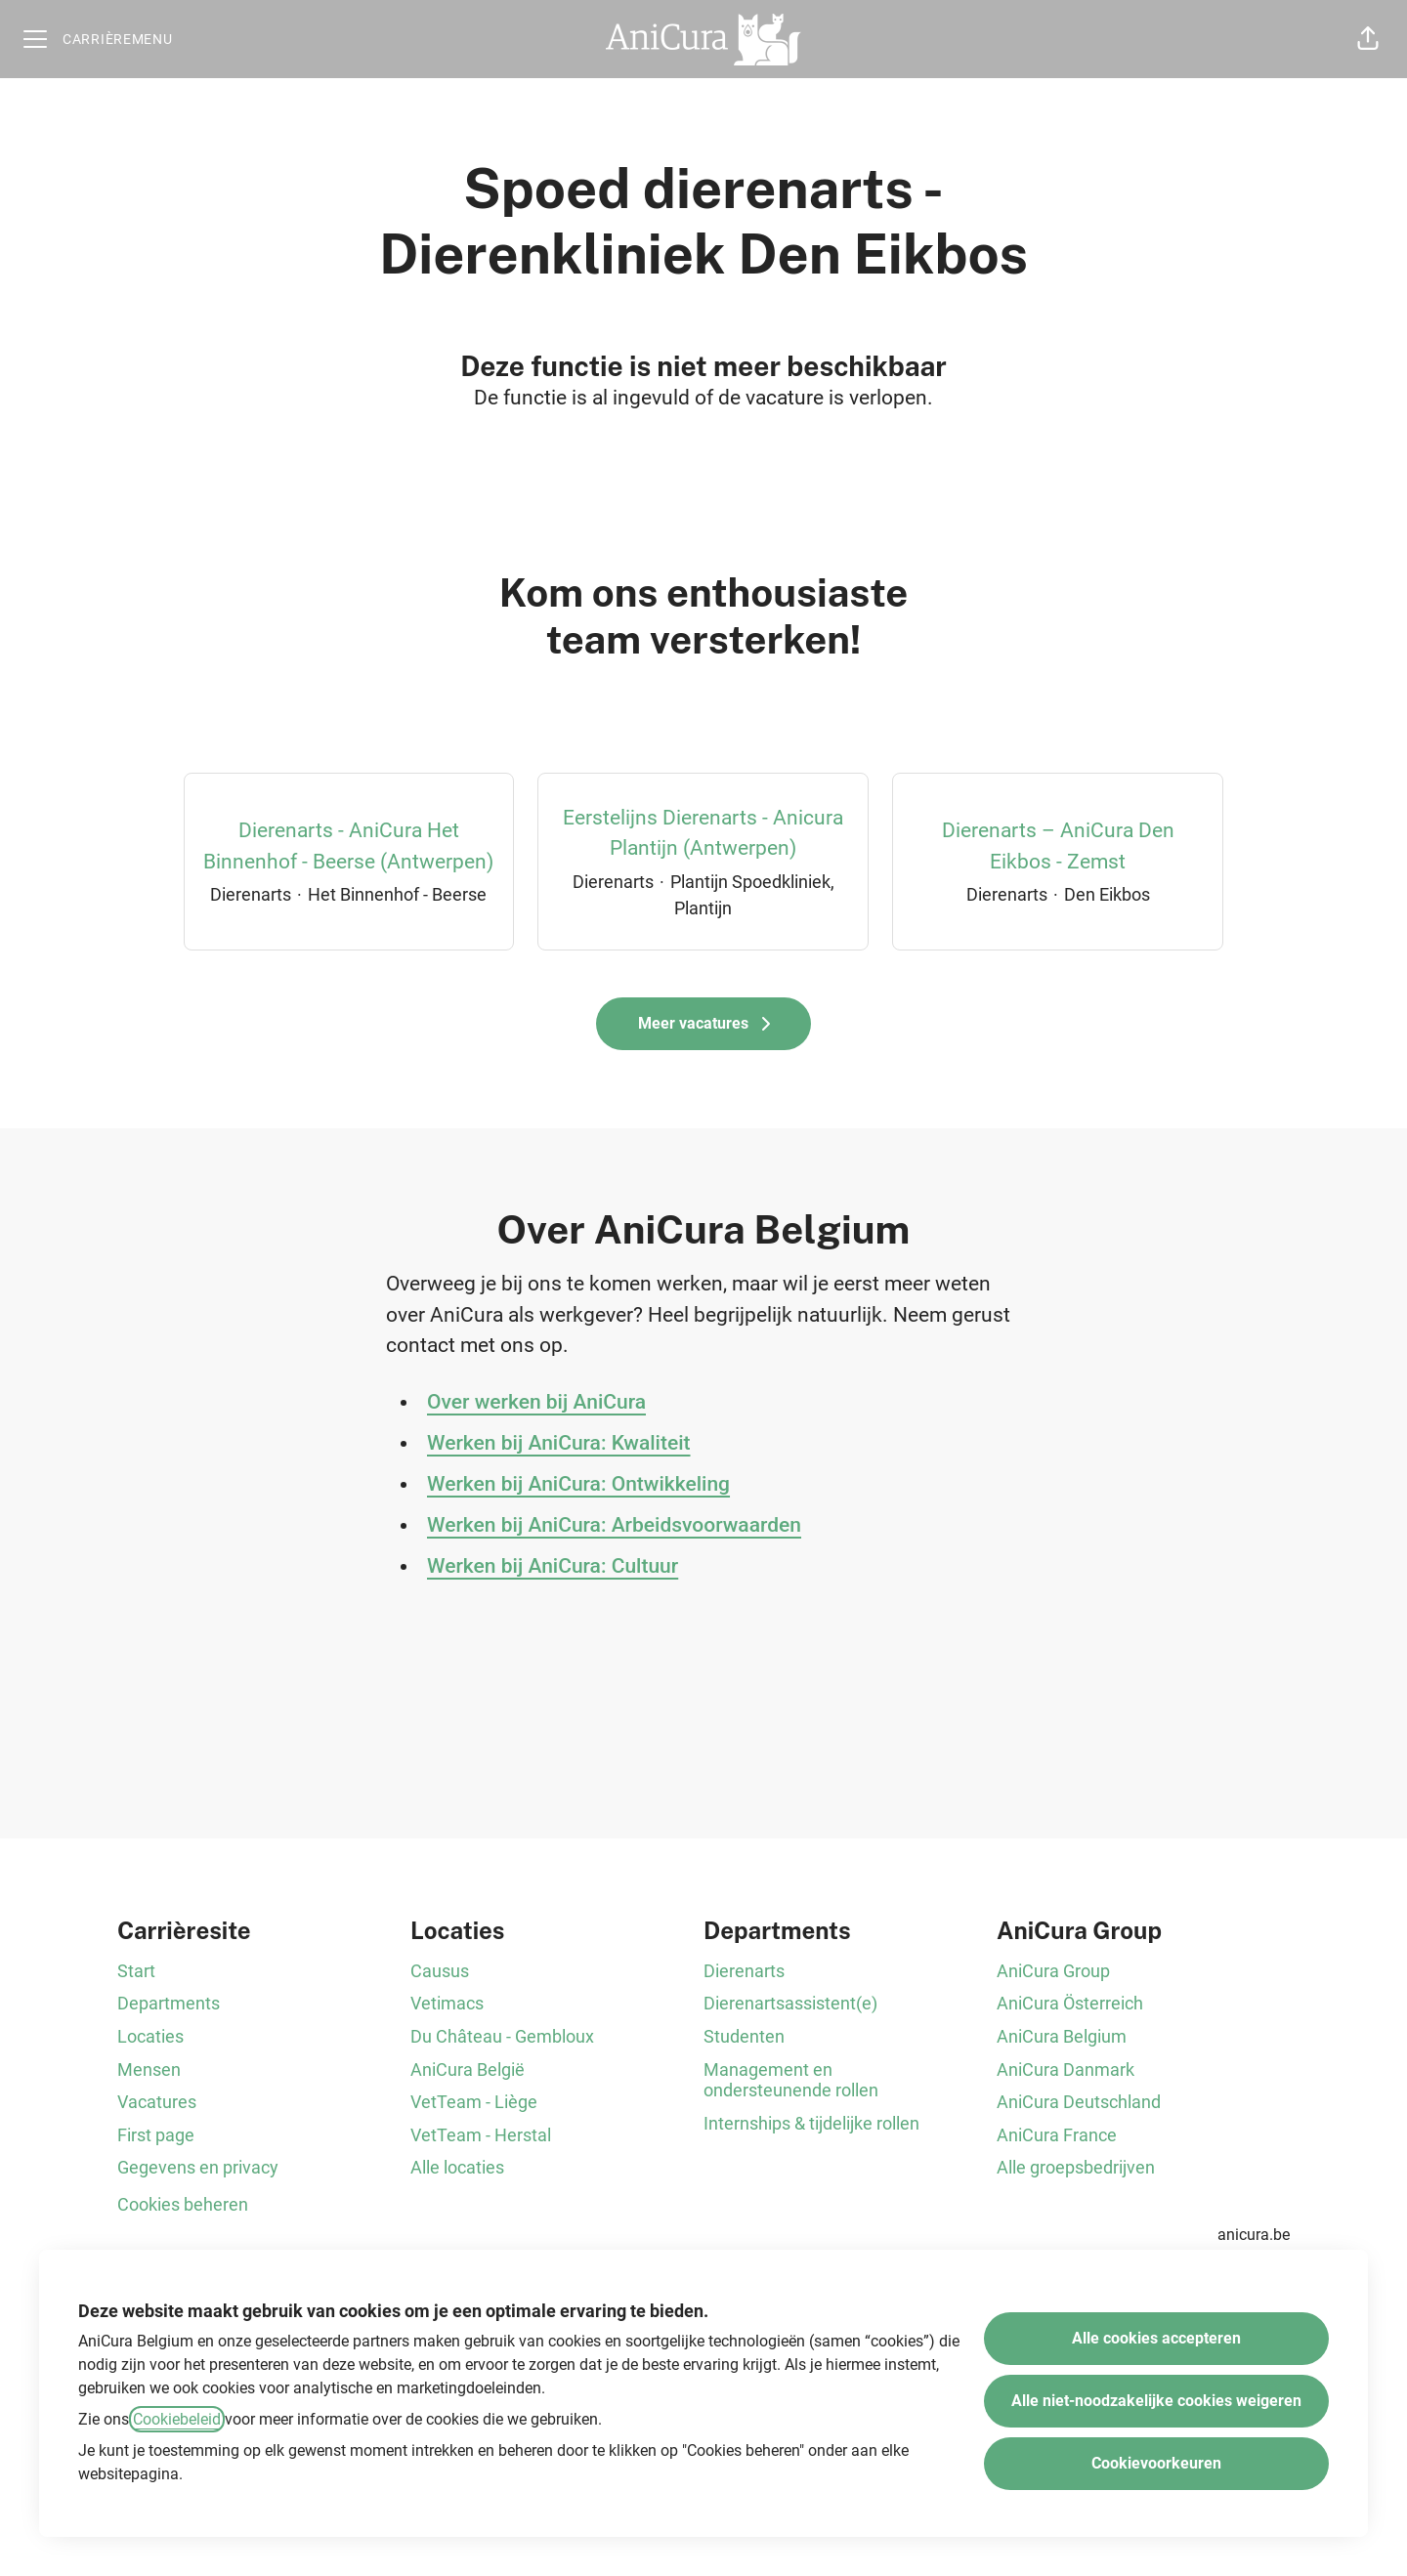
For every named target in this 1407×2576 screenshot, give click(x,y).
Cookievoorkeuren (1156, 2463)
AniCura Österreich (1070, 2003)
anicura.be (1253, 2234)
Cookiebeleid (177, 2419)
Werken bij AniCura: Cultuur (552, 1566)
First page (155, 2135)
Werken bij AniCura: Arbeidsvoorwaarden (614, 1525)
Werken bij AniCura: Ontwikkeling (578, 1484)
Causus (439, 1971)
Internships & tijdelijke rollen (811, 2123)
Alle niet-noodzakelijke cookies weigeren (1156, 2400)
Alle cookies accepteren (1156, 2338)
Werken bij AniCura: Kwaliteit (559, 1443)
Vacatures (156, 2101)
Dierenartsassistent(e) (790, 2003)
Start (136, 1971)
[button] (1368, 39)
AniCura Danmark (1065, 2069)
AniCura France (1057, 2135)
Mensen (149, 2069)
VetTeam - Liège (473, 2101)
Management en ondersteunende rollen (791, 2080)
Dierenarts (744, 1971)
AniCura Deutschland (1079, 2101)
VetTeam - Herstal (480, 2135)
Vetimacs (447, 2003)
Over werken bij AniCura (536, 1402)
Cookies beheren (182, 2204)
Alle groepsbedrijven (1076, 2167)
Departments (168, 2003)
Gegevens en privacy (197, 2167)
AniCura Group (1053, 1971)
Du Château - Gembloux (502, 2036)
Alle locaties (457, 2167)
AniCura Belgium (1062, 2036)
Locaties (150, 2036)
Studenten (744, 2036)
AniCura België (467, 2069)
